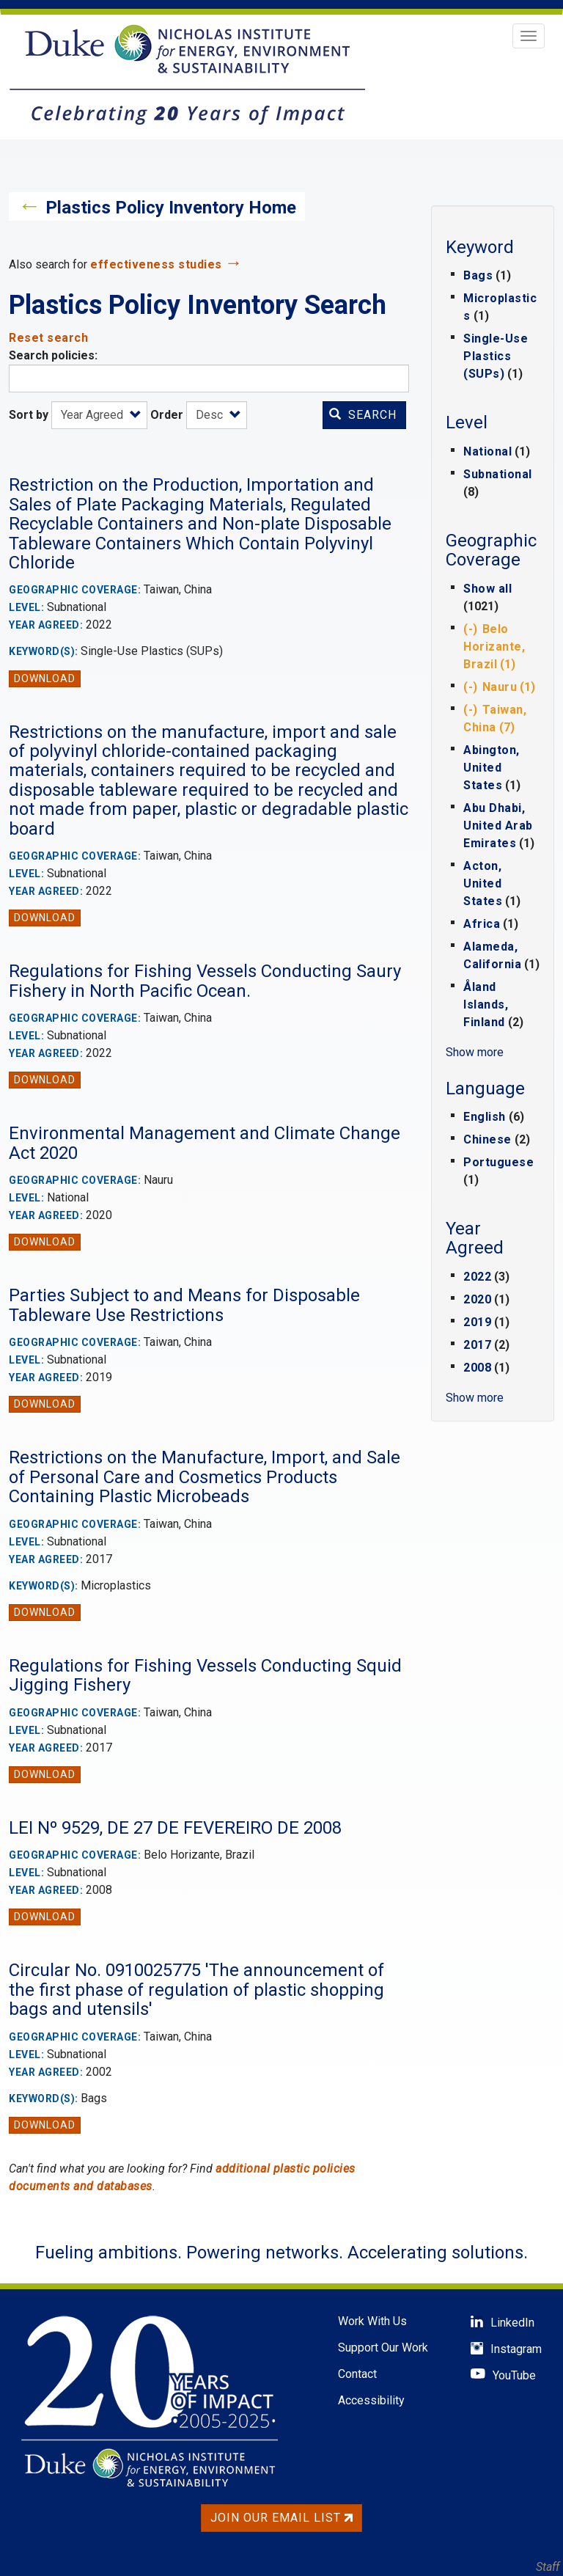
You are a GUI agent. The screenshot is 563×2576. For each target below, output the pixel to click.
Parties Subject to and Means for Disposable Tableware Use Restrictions (184, 1305)
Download (45, 678)
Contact (357, 2374)
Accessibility (371, 2400)
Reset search (48, 338)
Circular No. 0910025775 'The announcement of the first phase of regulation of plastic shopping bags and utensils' (196, 1989)
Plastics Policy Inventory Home (170, 207)
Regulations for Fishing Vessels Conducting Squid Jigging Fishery (205, 1675)
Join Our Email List (281, 2518)
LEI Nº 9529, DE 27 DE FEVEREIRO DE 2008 (175, 1828)
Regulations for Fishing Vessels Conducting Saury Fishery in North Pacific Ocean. (205, 980)
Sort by (28, 415)
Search (363, 415)
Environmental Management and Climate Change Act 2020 (204, 1143)
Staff (547, 2567)
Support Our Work (383, 2347)
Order (166, 415)
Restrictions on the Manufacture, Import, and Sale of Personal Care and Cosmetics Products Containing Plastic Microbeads (204, 1477)
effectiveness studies (156, 264)
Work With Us (372, 2321)
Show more (475, 1052)
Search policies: (53, 355)
